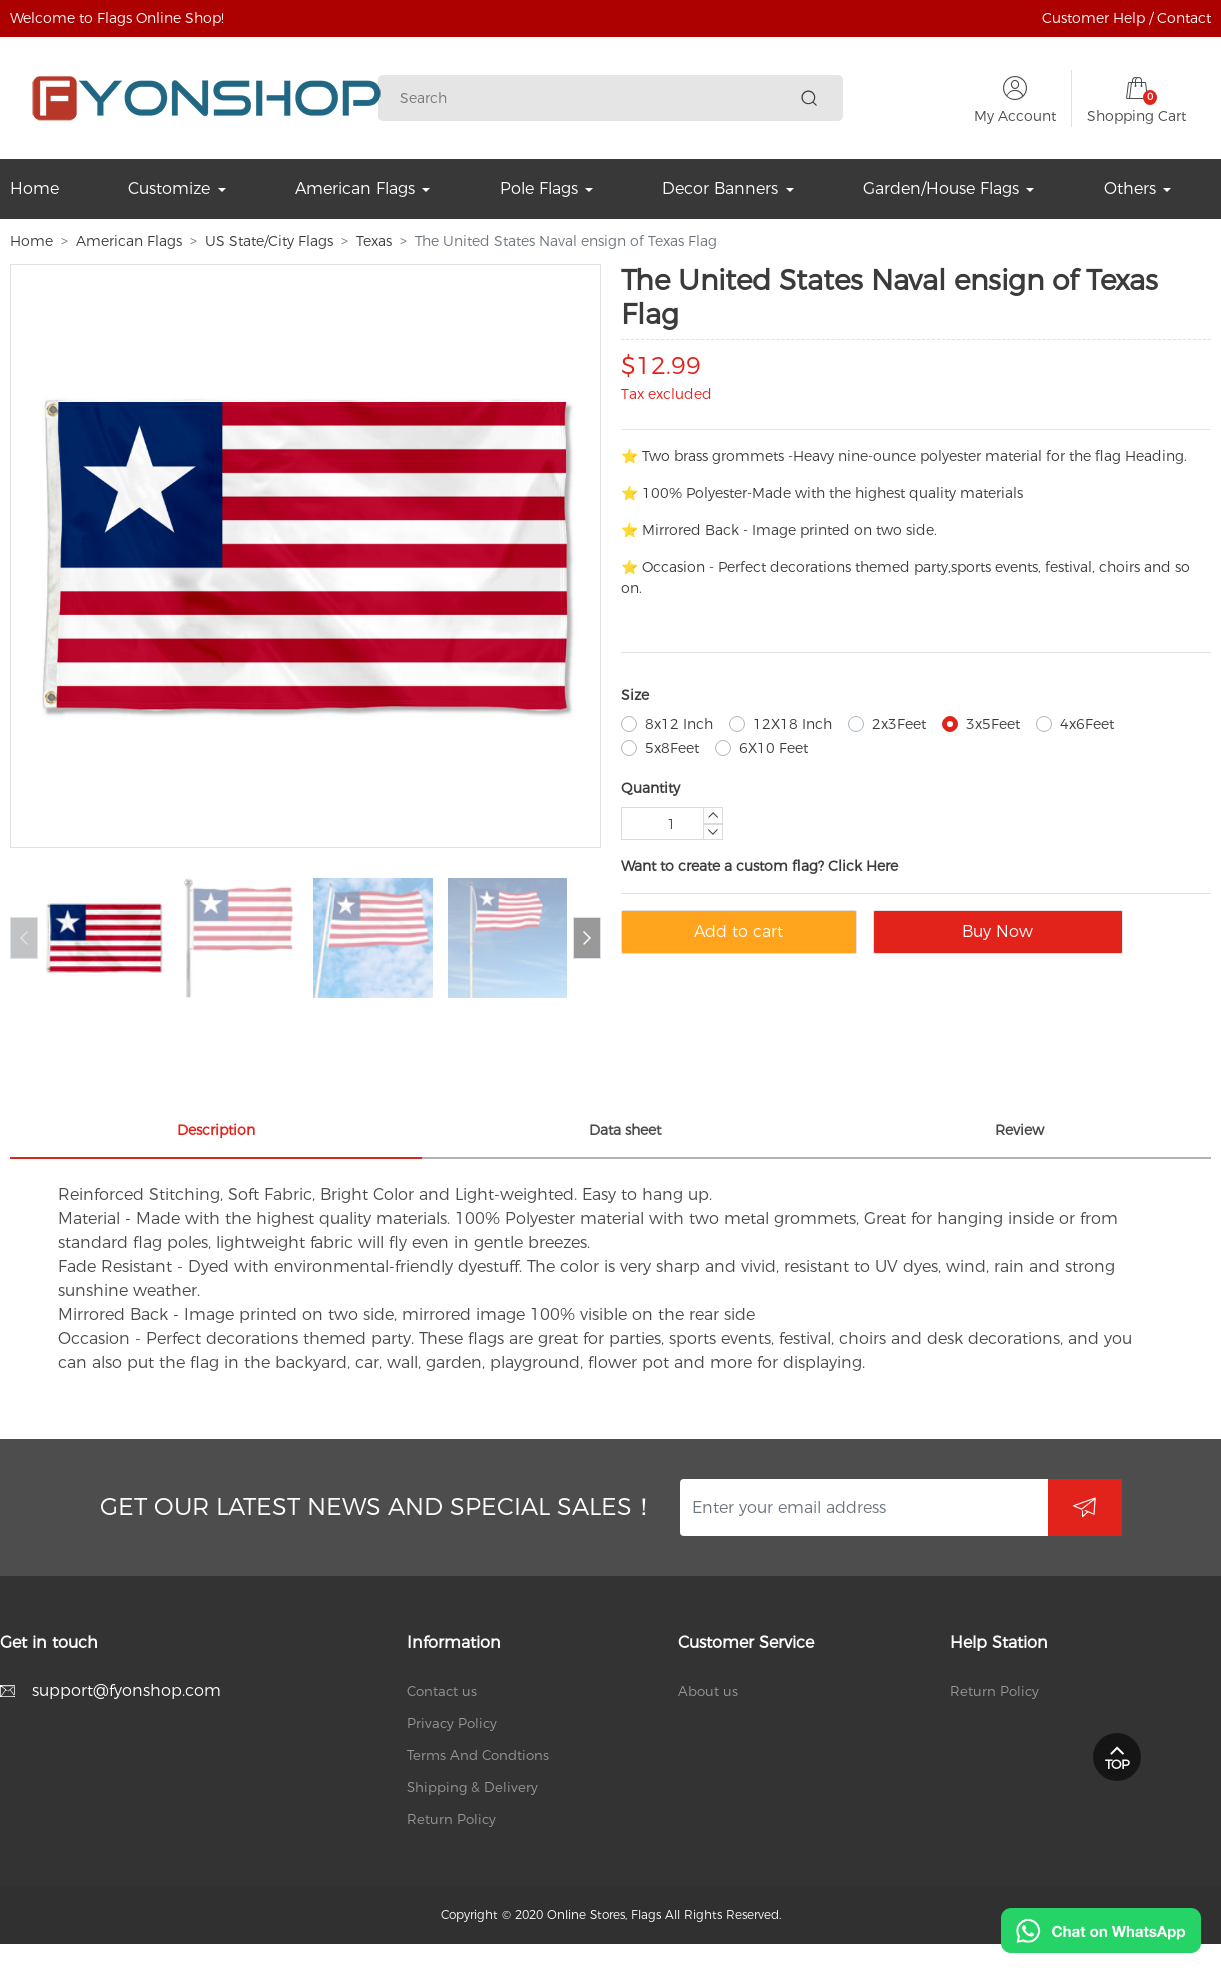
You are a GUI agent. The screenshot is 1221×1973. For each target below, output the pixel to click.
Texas (374, 241)
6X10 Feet (773, 748)
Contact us (442, 1691)
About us (708, 1691)
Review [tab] (1019, 1130)
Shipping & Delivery (472, 1787)
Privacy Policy (452, 1723)
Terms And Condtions (478, 1755)
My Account (1015, 116)
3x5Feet (993, 724)
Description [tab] (216, 1130)
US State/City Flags (269, 241)
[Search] (596, 98)
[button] (587, 938)
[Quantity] (672, 823)
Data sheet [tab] (625, 1130)
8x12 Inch (679, 724)
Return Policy (451, 1819)
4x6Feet (1087, 724)
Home (31, 241)
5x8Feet (672, 748)
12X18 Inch (792, 724)
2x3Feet (899, 724)
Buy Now (997, 931)
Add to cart (738, 931)
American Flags (129, 241)
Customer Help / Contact (1126, 18)
